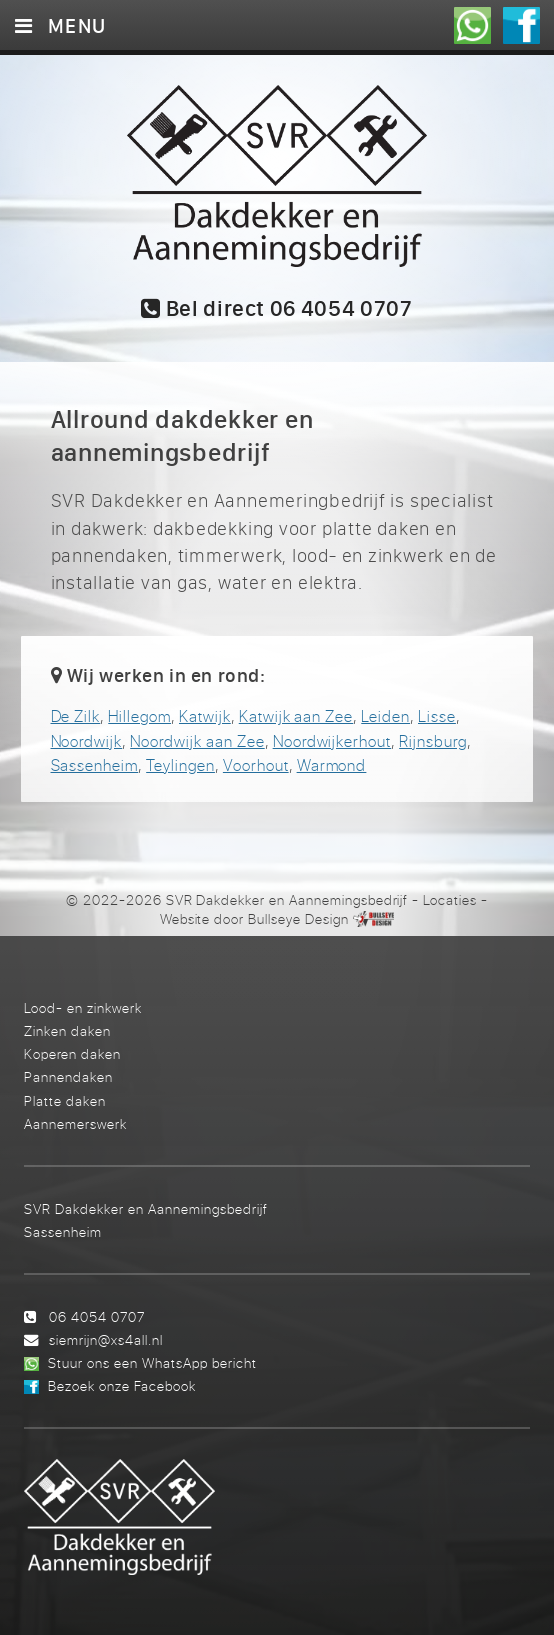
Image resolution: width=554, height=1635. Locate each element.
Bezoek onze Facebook (122, 1385)
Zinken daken (67, 1030)
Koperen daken (72, 1053)
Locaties (450, 900)
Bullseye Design (298, 919)
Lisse (437, 716)
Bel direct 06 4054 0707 (277, 309)
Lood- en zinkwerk (83, 1007)
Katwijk (205, 716)
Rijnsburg (433, 741)
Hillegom (139, 716)
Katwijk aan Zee (296, 716)
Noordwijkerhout (332, 741)
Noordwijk (87, 741)
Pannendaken (68, 1076)
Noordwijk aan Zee (197, 741)
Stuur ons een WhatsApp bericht (152, 1362)
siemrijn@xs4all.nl (106, 1339)
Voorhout (256, 765)
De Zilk (76, 716)
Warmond (332, 765)
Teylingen (180, 765)
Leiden (385, 716)
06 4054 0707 (97, 1316)
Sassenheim (95, 765)
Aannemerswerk (75, 1123)
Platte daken (65, 1100)
